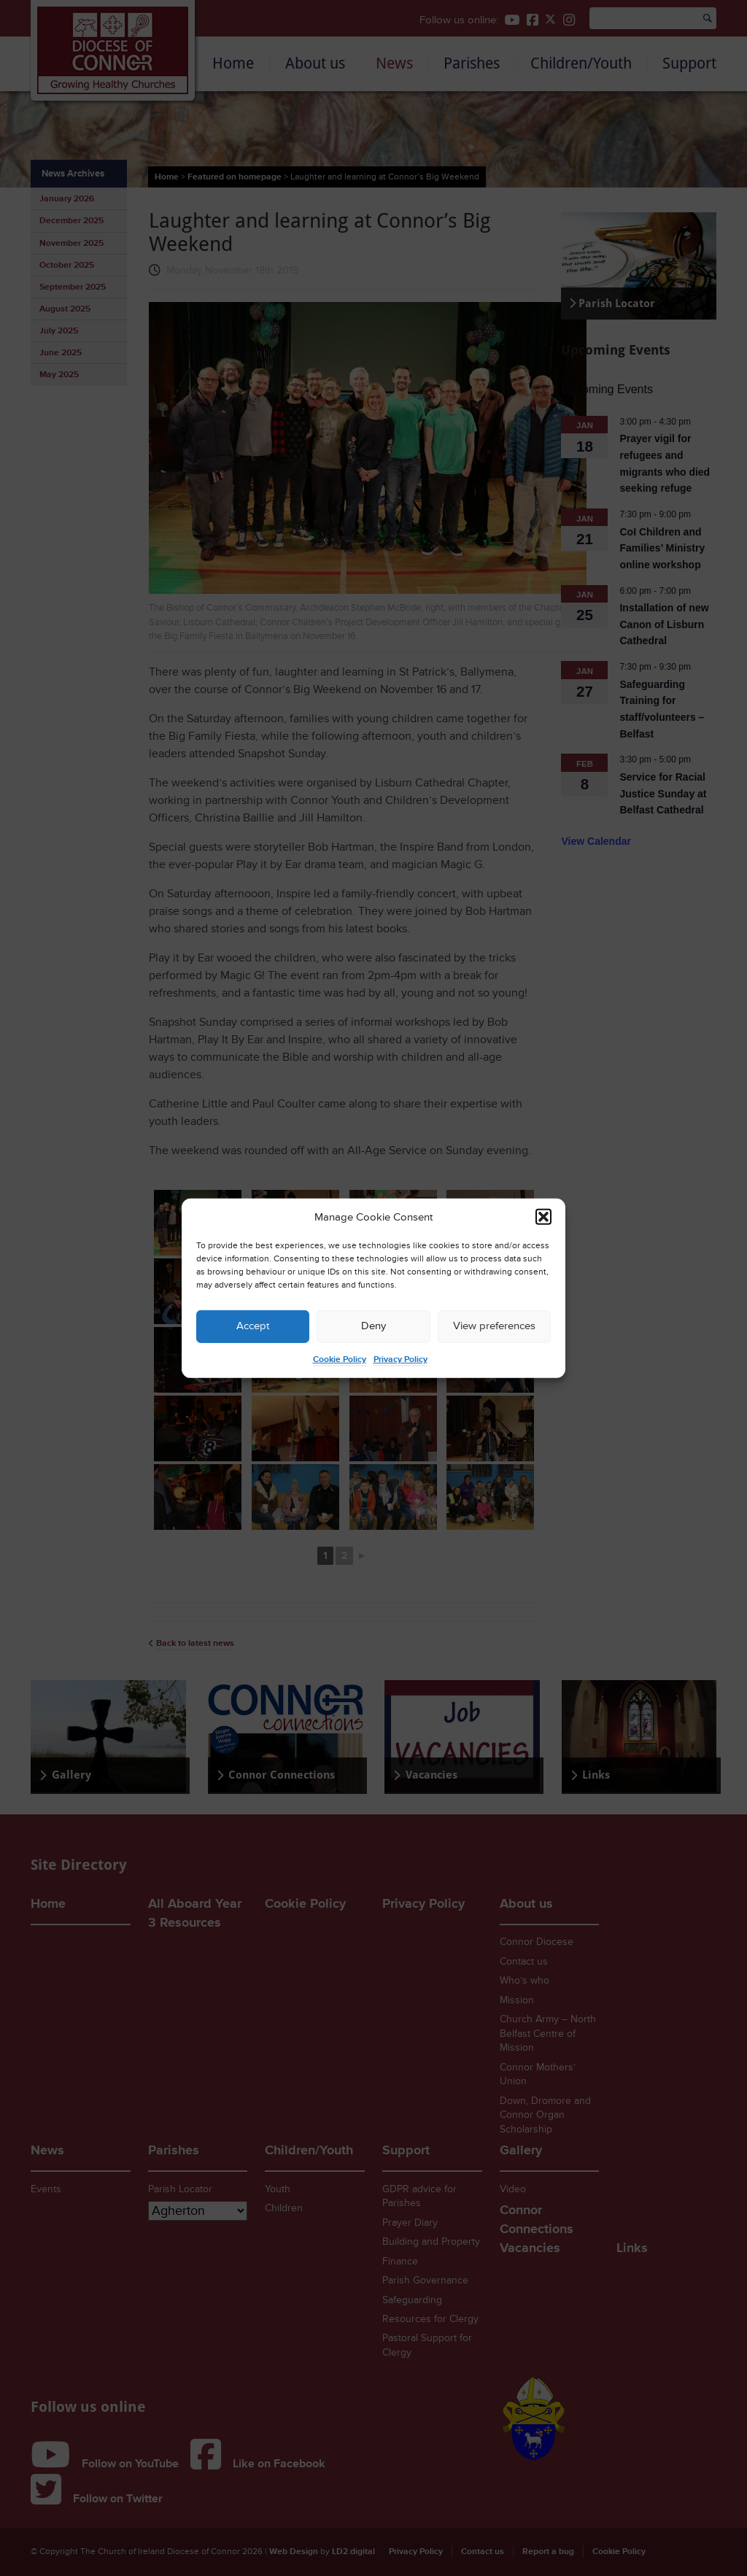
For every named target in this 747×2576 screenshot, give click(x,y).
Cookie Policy (339, 1359)
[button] (543, 1217)
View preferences (494, 1326)
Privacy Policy (400, 1359)
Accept (252, 1326)
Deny (373, 1326)
